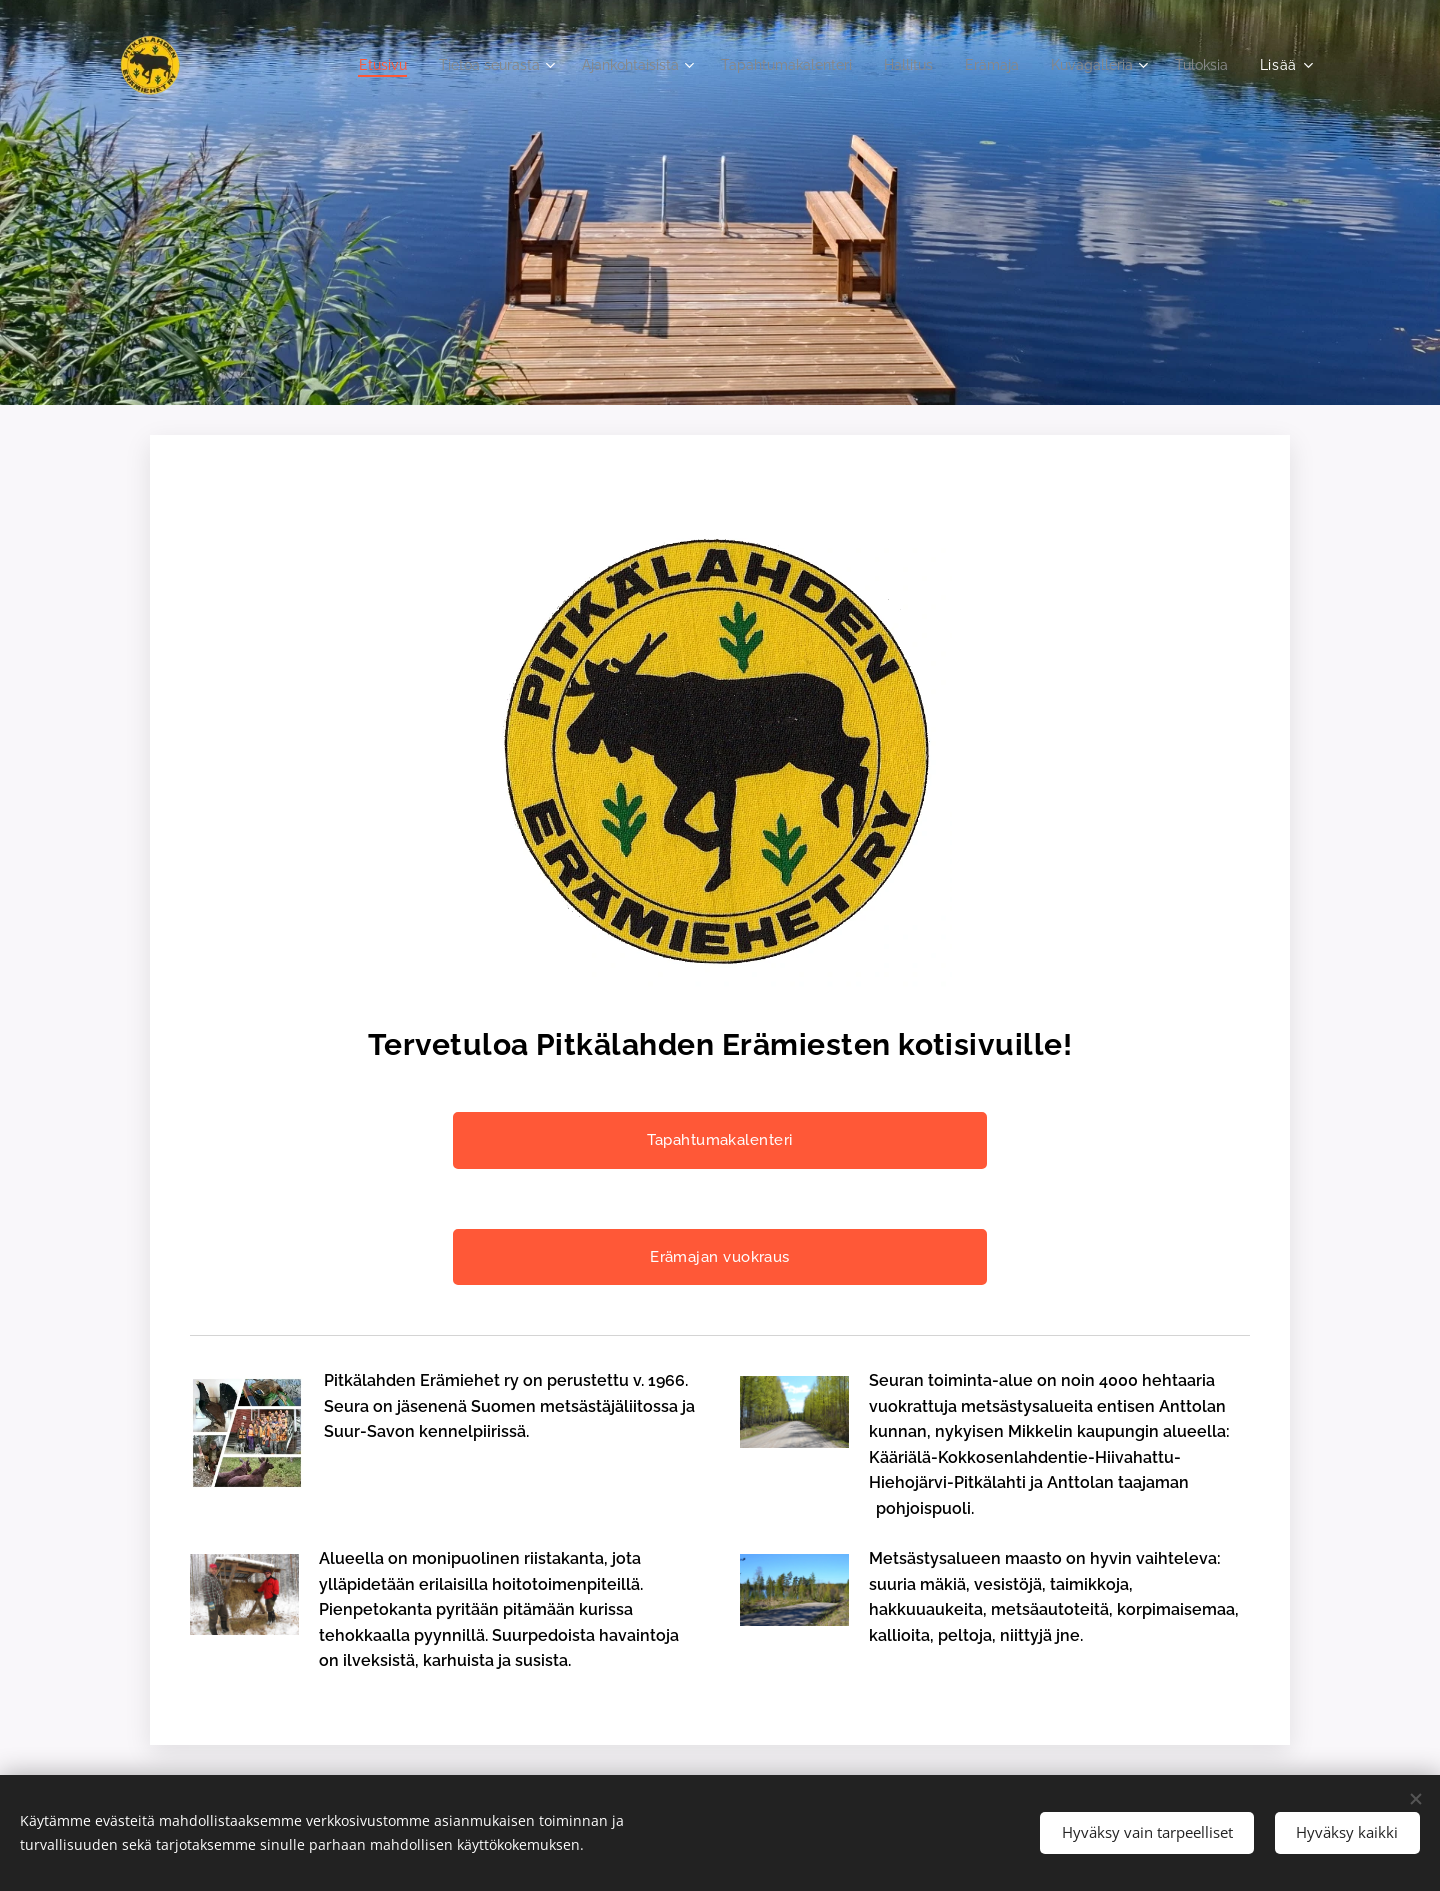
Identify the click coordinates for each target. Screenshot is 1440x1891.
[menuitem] (327, 65)
